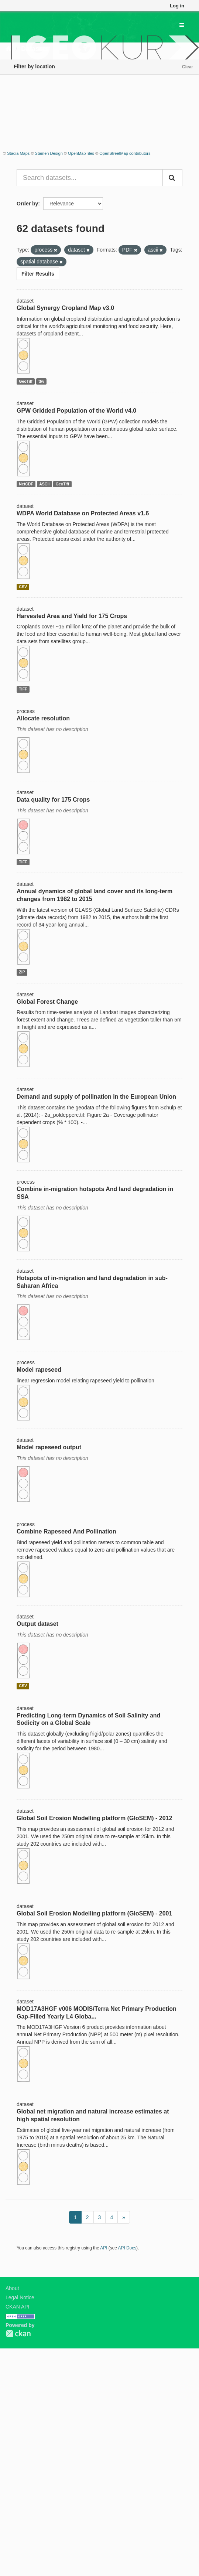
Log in (177, 5)
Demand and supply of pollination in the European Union (96, 1096)
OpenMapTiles (81, 153)
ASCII (44, 484)
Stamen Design (49, 153)
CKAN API (18, 2307)
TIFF (23, 689)
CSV (23, 586)
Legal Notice (20, 2297)
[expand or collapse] (181, 25)
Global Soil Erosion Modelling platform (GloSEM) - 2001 (94, 1913)
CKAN (18, 2333)
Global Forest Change (47, 1002)
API (103, 2248)
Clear (187, 66)
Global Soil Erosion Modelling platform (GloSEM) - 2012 (94, 1818)
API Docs (127, 2248)
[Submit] (172, 177)
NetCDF (26, 484)
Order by (27, 204)
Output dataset (37, 1624)
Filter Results (37, 274)
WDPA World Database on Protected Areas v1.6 (83, 513)
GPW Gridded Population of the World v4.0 (76, 410)
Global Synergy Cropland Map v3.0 (65, 308)
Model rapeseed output (49, 1447)
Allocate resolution (43, 718)
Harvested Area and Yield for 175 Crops (72, 616)
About (12, 2288)
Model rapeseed (39, 1370)
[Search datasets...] (90, 177)
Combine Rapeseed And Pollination (66, 1531)
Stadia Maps (18, 153)
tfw (41, 381)
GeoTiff (25, 381)
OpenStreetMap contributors (124, 153)
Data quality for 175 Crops (53, 799)
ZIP (22, 972)
